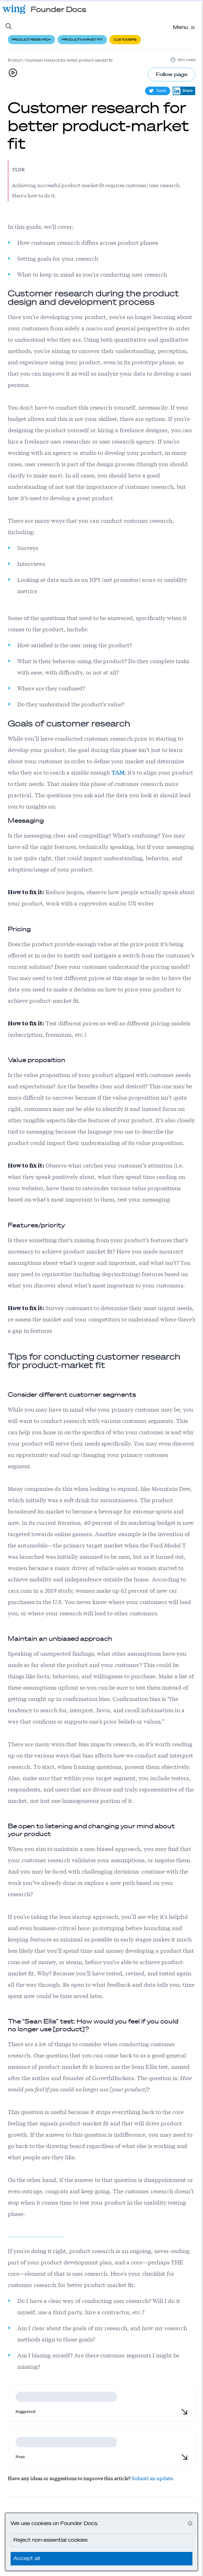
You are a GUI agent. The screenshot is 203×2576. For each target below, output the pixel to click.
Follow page (171, 74)
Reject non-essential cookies (50, 2540)
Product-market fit (82, 39)
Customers (125, 39)
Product (15, 60)
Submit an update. (153, 2478)
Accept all (26, 2558)
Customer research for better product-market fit (69, 60)
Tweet (157, 90)
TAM (118, 772)
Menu (184, 27)
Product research (31, 39)
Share (183, 91)
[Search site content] (8, 27)
